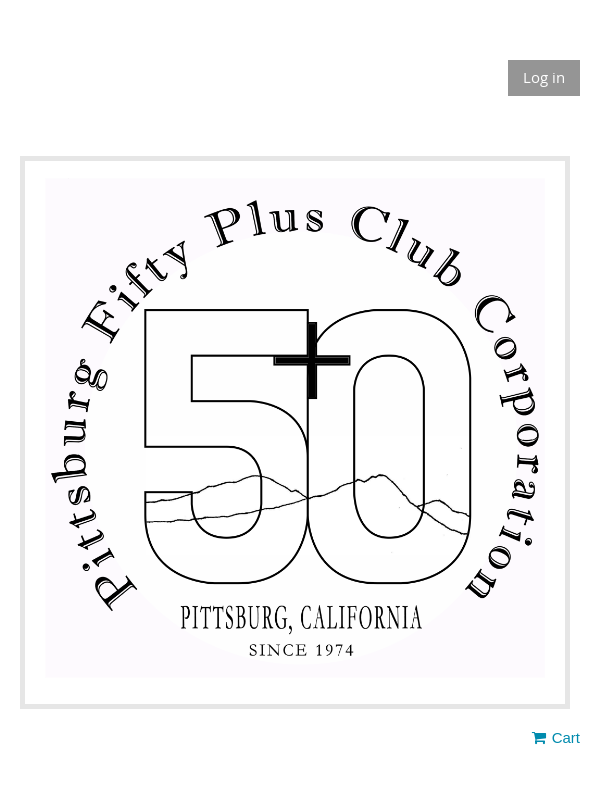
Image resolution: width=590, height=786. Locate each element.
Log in (544, 77)
